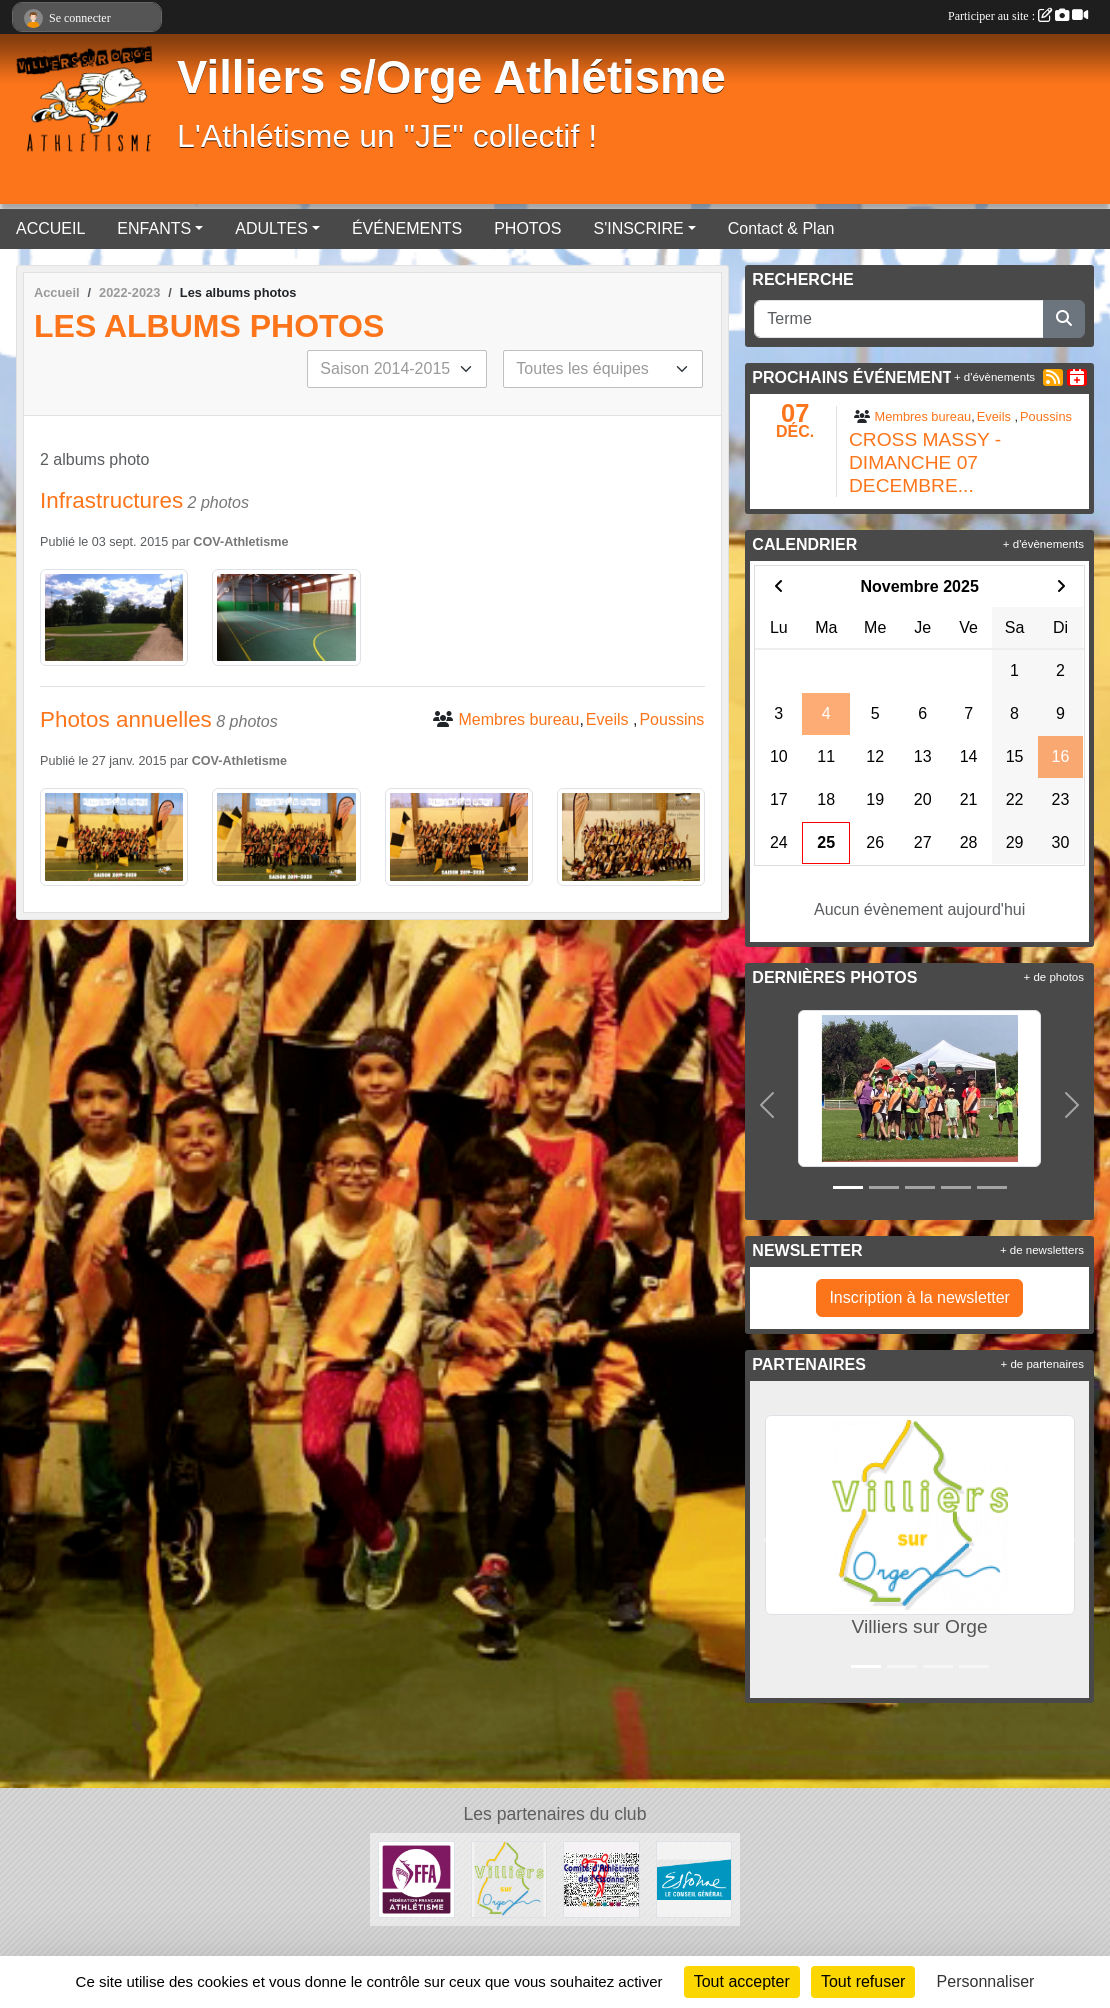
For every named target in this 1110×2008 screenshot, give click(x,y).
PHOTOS (527, 228)
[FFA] (416, 1878)
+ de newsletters (1042, 1250)
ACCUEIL (50, 228)
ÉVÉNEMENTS (407, 228)
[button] (767, 1104)
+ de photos (1054, 977)
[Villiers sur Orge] (509, 1878)
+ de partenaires (1042, 1364)
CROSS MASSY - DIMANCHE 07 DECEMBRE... (925, 462)
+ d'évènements (994, 377)
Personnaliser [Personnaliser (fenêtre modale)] (986, 1981)
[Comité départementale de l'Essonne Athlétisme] (601, 1878)
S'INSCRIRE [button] (638, 228)
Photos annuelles (126, 719)
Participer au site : (1018, 16)
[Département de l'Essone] (694, 1878)
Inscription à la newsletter (919, 1297)
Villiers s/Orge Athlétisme (451, 77)
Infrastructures (111, 500)
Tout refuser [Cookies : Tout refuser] (863, 1981)
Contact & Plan (781, 228)
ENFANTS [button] (154, 228)
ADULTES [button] (271, 228)
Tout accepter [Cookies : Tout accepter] (742, 1981)
